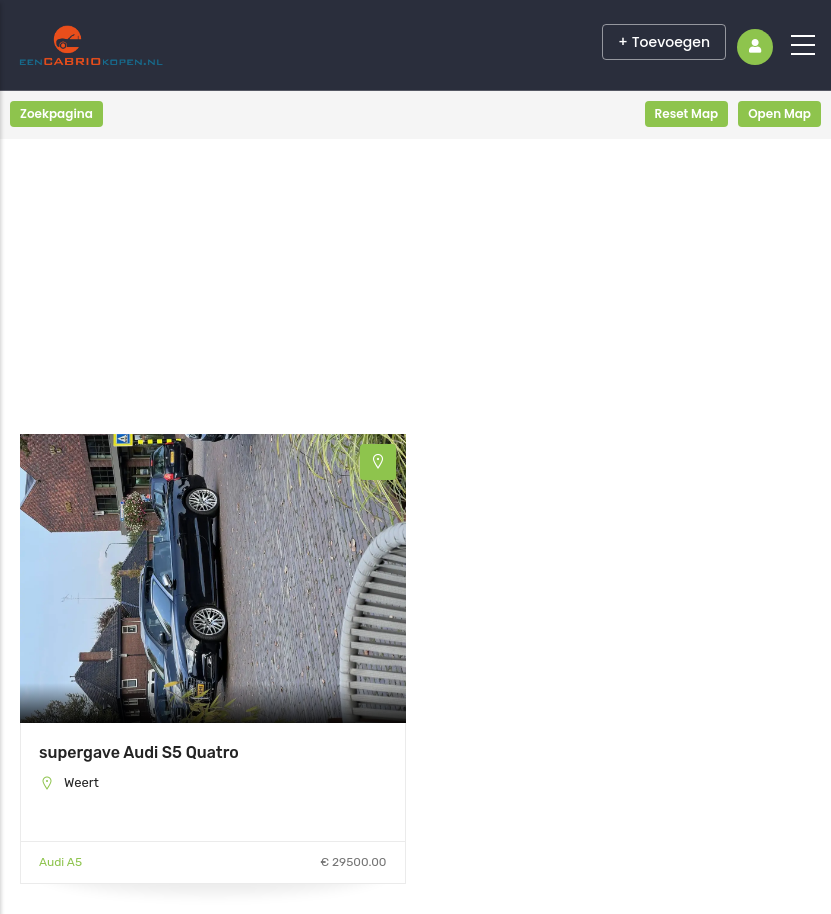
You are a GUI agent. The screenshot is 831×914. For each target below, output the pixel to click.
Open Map (779, 113)
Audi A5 (60, 862)
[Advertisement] (213, 294)
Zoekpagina (56, 113)
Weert (81, 782)
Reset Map (687, 113)
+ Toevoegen (664, 42)
